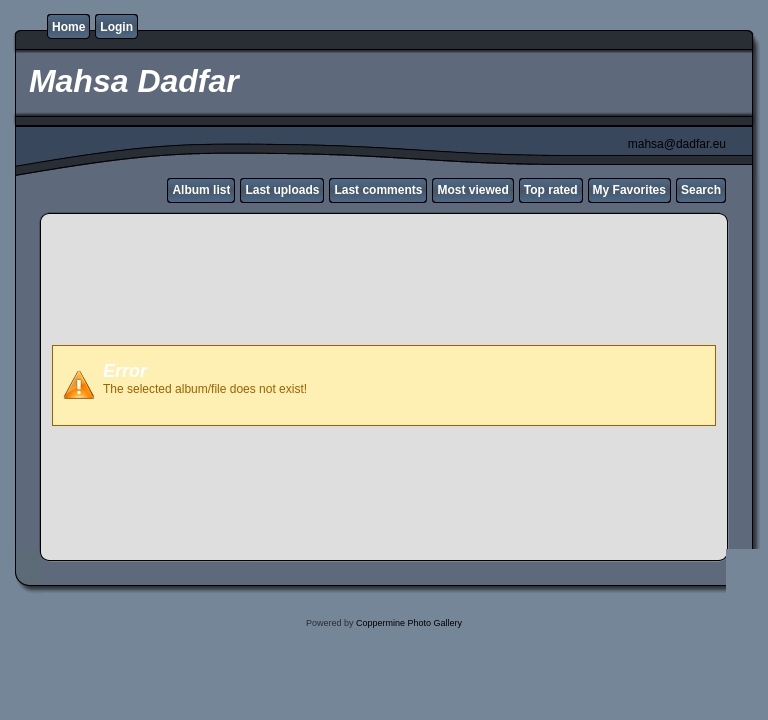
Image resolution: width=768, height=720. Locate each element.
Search (701, 190)
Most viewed (472, 190)
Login (116, 27)
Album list (201, 190)
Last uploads (282, 190)
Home (68, 27)
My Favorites (629, 190)
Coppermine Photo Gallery (409, 623)
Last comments (378, 190)
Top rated (551, 190)
